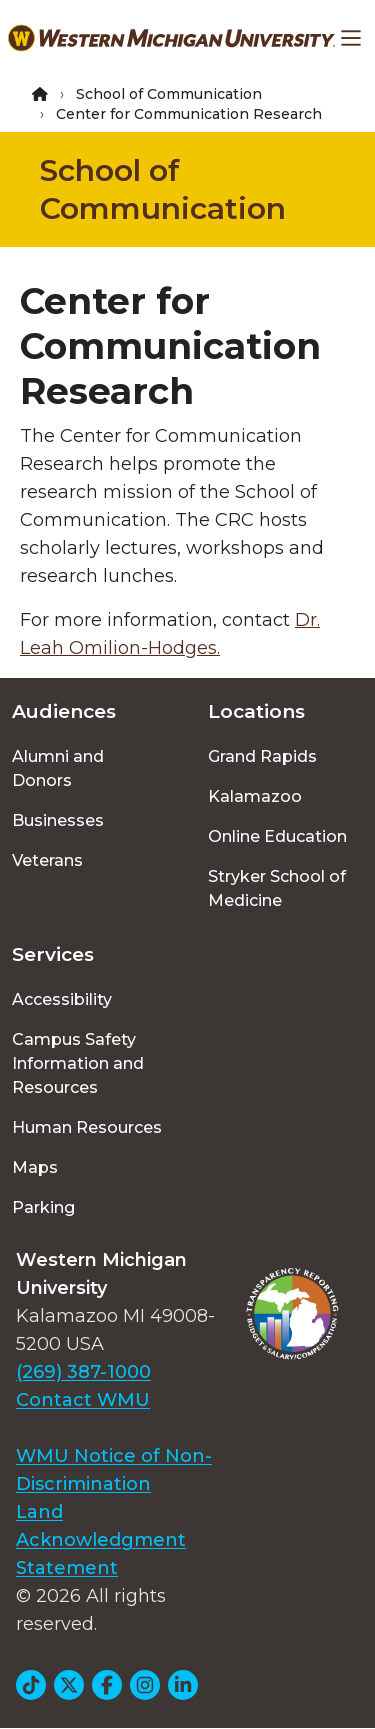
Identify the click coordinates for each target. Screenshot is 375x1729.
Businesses (58, 820)
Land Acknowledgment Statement (101, 1540)
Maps (35, 1167)
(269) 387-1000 (83, 1372)
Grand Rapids (262, 756)
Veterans (47, 860)
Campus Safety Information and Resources (78, 1063)
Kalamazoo (255, 796)
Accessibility (62, 999)
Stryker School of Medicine (277, 888)
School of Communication (169, 94)
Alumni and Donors (58, 768)
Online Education (277, 836)
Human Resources (87, 1127)
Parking (43, 1207)
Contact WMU (83, 1400)
